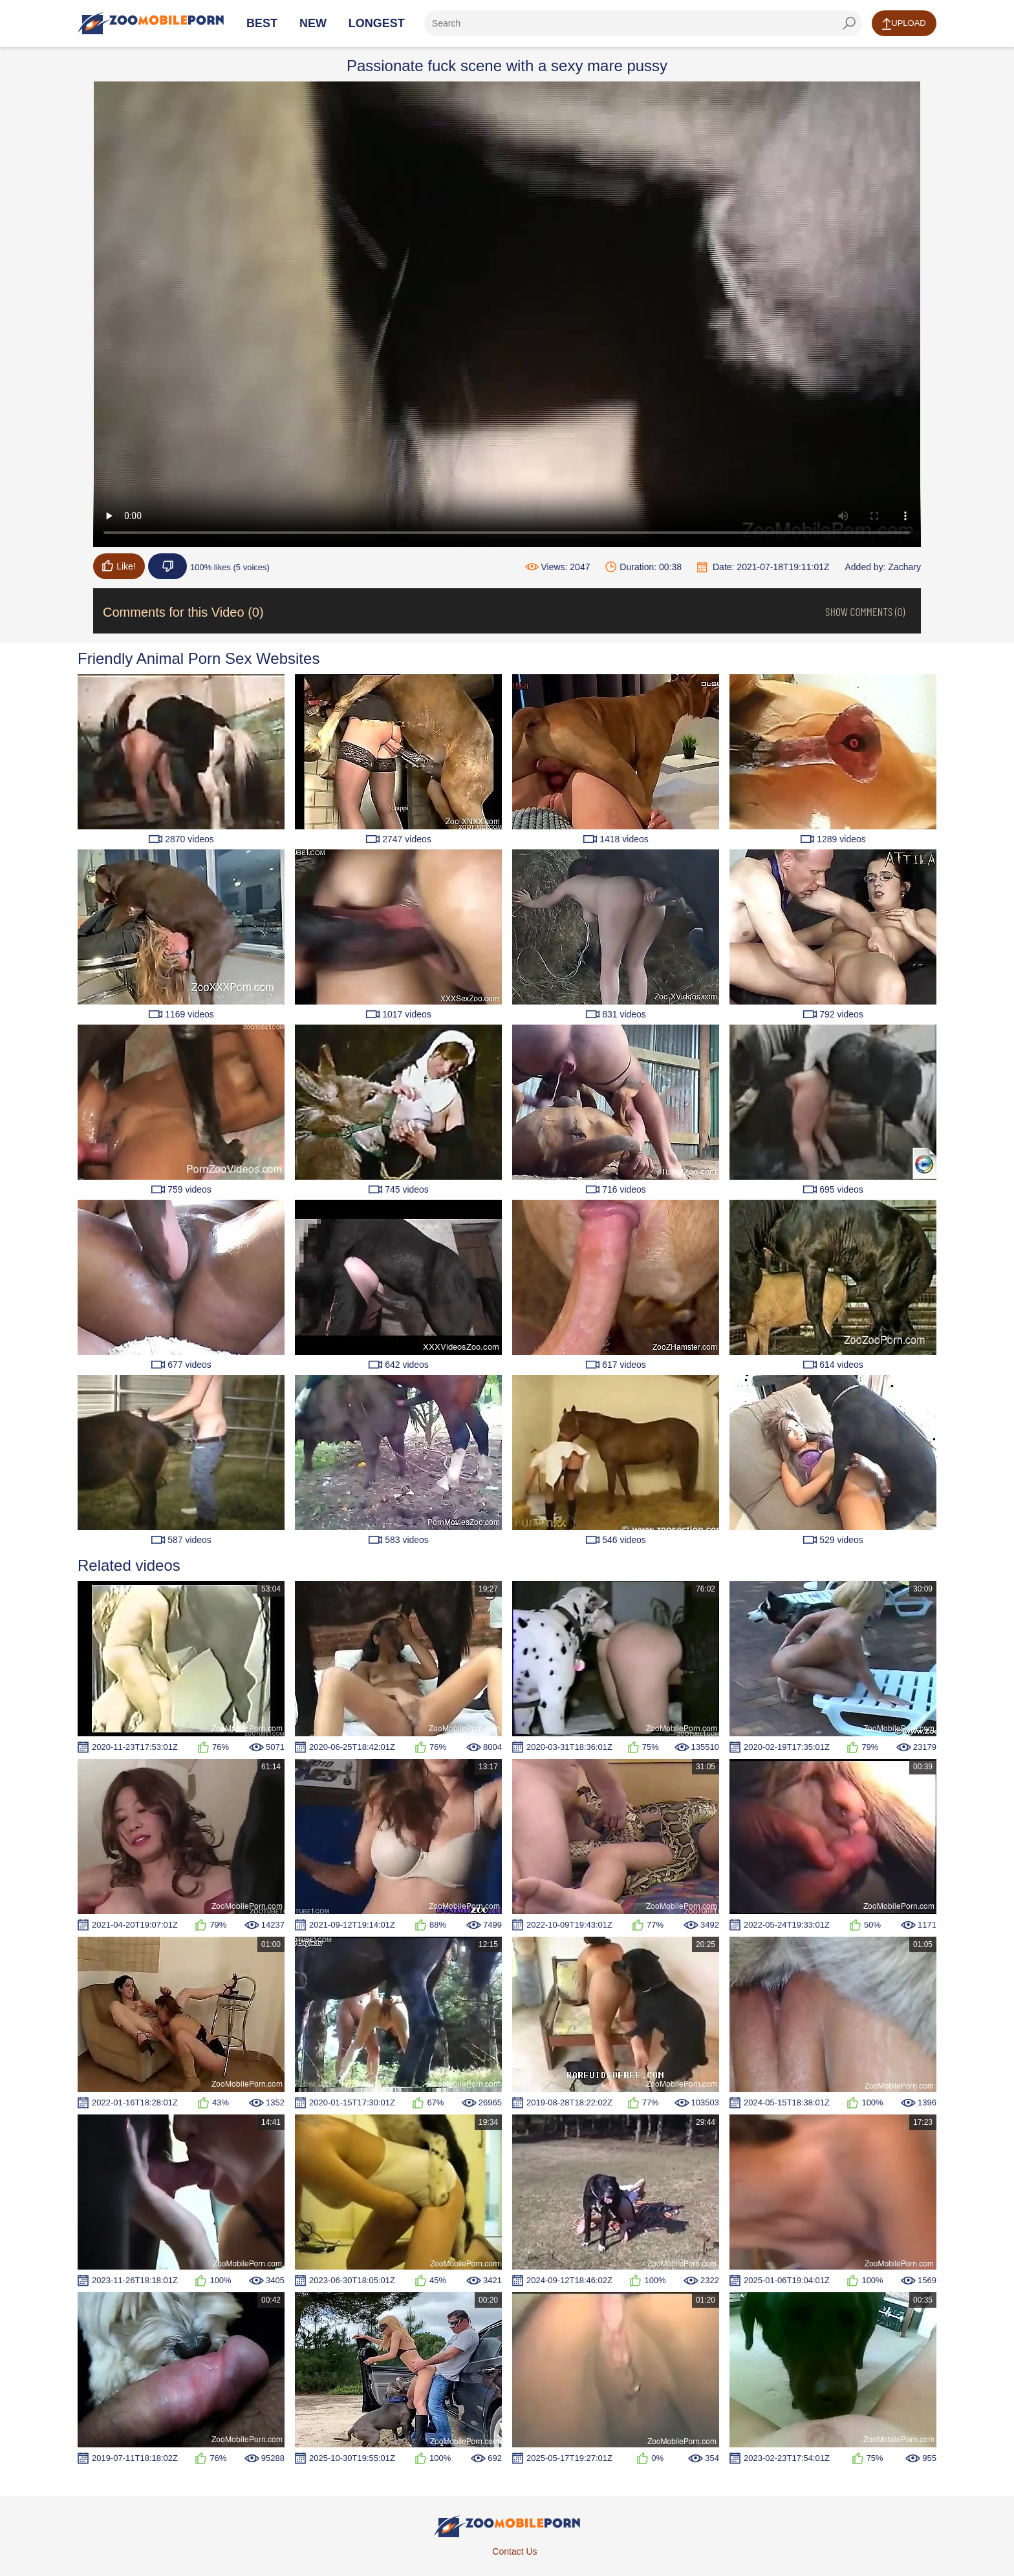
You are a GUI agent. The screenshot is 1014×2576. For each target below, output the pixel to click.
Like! (119, 565)
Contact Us (514, 2551)
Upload (903, 23)
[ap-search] (643, 23)
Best (261, 23)
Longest (377, 23)
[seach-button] (849, 23)
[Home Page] (151, 23)
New (313, 23)
